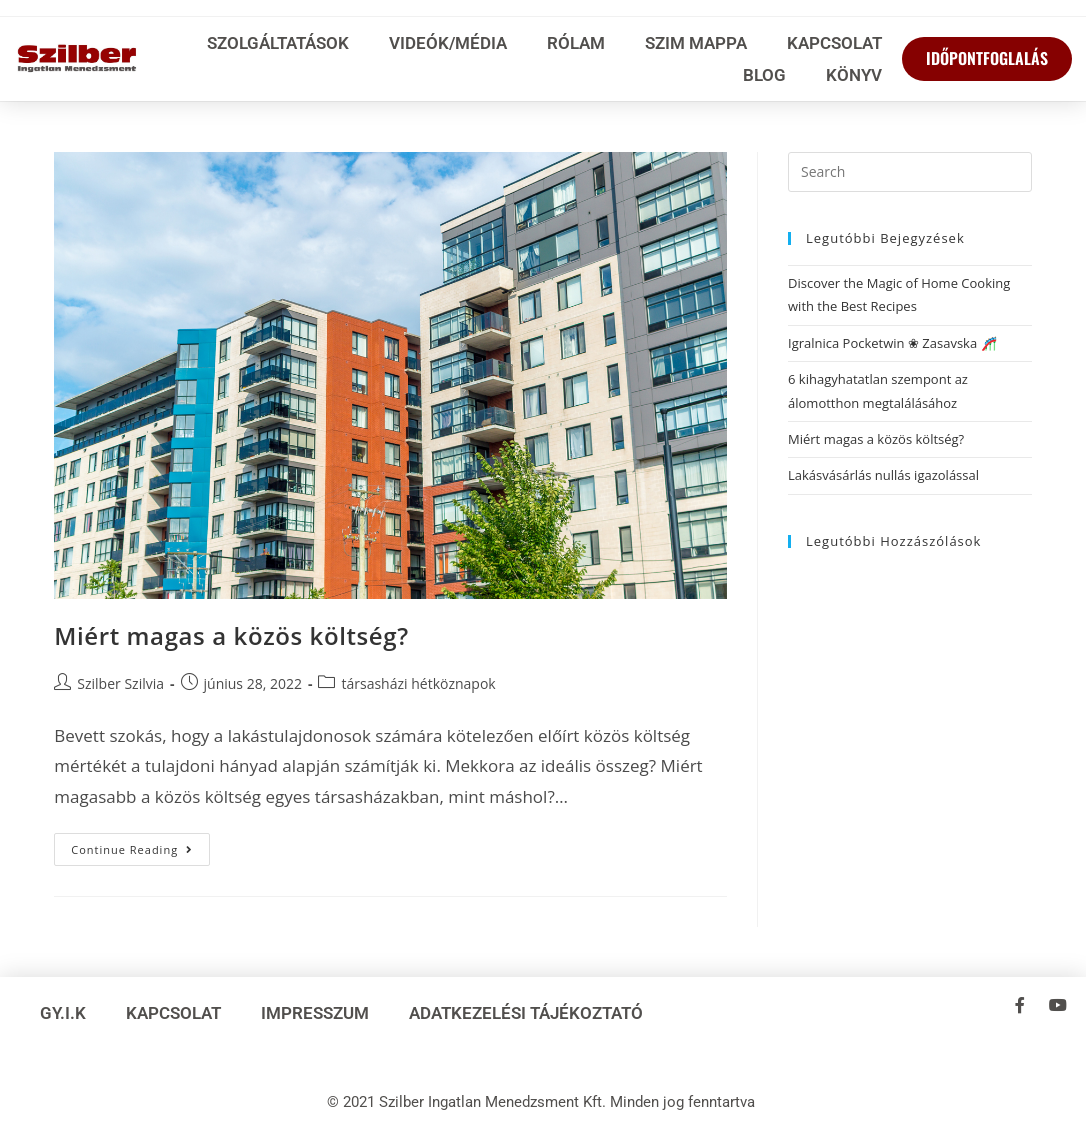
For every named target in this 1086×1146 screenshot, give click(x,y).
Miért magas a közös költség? (231, 635)
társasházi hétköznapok (418, 683)
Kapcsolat (834, 43)
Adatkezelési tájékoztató (526, 1013)
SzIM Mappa (696, 43)
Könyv (854, 75)
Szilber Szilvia (120, 683)
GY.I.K (63, 1013)
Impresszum (315, 1013)
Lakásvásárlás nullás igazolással (883, 475)
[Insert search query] (910, 172)
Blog (764, 75)
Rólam (576, 43)
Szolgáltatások (278, 43)
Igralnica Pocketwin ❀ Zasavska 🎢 (892, 343)
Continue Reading (140, 845)
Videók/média (448, 43)
